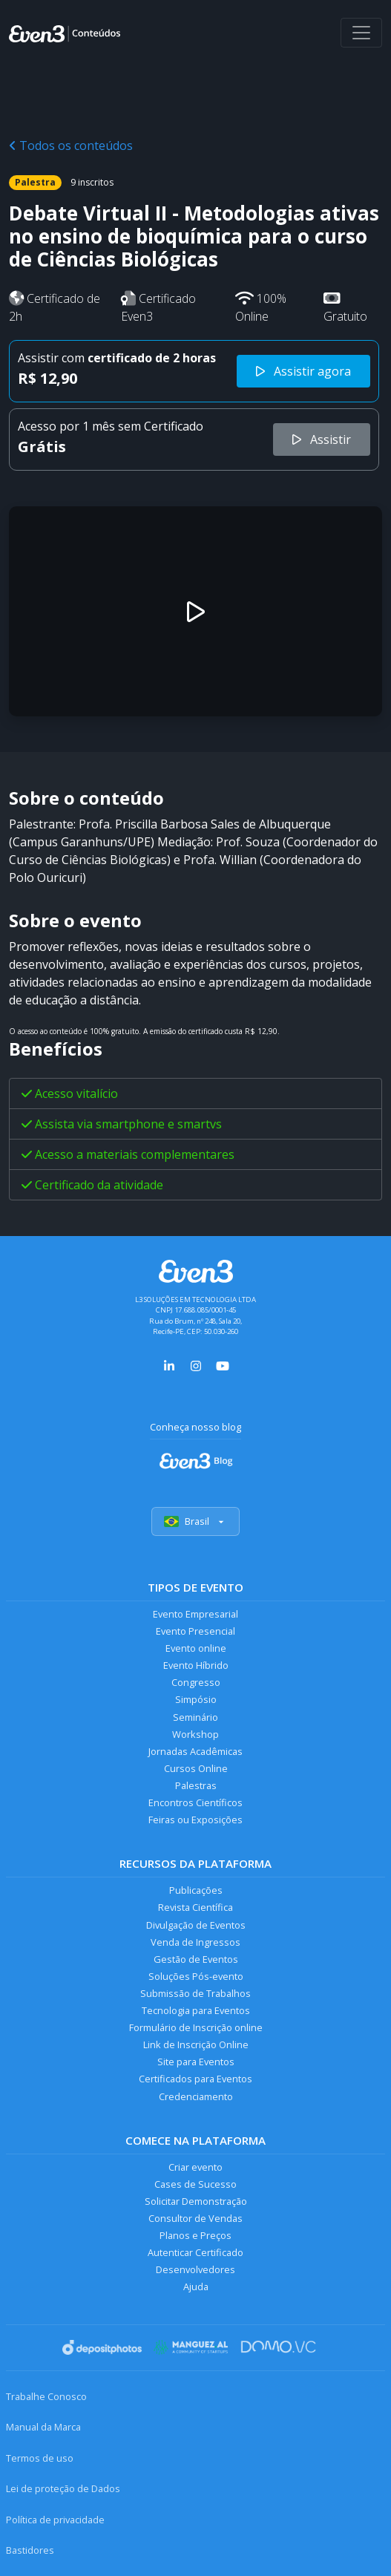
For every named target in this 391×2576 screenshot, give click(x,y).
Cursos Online (196, 1768)
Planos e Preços (195, 2235)
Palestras (196, 1785)
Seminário (195, 1717)
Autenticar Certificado (195, 2252)
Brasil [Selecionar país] (195, 1521)
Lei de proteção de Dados (63, 2488)
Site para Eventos (195, 2061)
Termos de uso (39, 2458)
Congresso (195, 1682)
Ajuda (195, 2286)
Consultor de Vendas (195, 2218)
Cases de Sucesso (195, 2184)
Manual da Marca (43, 2426)
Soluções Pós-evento (195, 1976)
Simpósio (196, 1699)
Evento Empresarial (195, 1614)
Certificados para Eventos (195, 2078)
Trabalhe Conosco (46, 2396)
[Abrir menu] (361, 33)
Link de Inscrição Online (196, 2044)
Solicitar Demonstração (196, 2201)
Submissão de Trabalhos (195, 1993)
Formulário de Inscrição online (196, 2027)
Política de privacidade (55, 2519)
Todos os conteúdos (71, 145)
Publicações (196, 1890)
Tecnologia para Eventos (196, 2010)
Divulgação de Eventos (196, 1925)
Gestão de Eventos (196, 1959)
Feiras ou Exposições (195, 1819)
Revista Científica (195, 1907)
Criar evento (195, 2167)
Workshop (195, 1734)
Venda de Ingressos (195, 1942)
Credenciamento (196, 2096)
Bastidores (30, 2550)
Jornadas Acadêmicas (195, 1751)
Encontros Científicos (195, 1802)
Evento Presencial (195, 1631)
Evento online (195, 1648)
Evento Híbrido (196, 1665)
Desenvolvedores (195, 2269)
